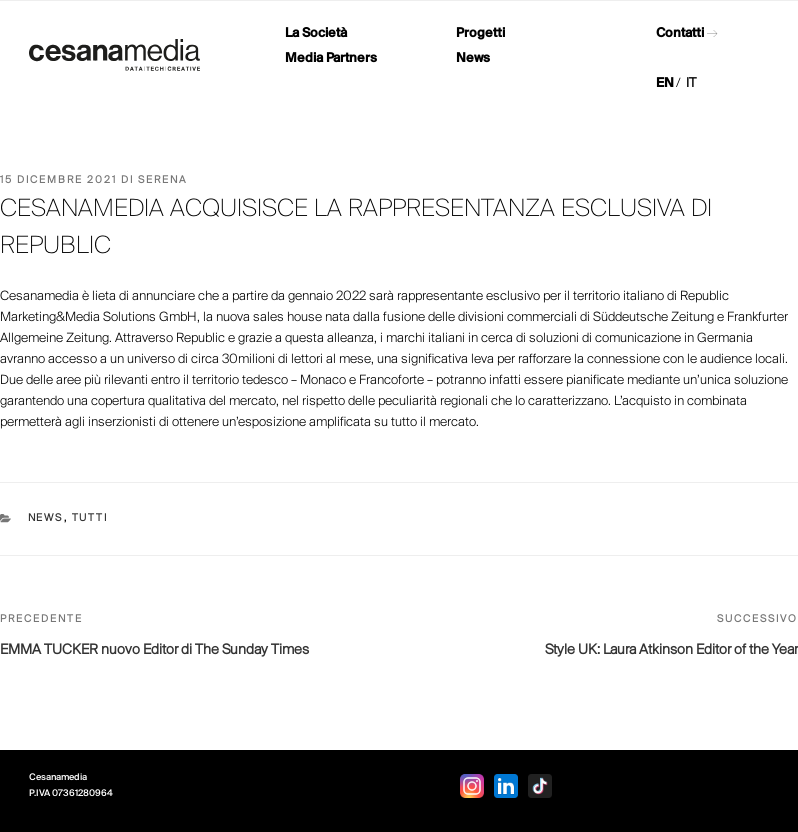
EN (665, 83)
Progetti (480, 33)
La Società (316, 33)
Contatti (680, 33)
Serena (162, 180)
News (473, 58)
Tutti (90, 518)
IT (691, 83)
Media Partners (331, 58)
